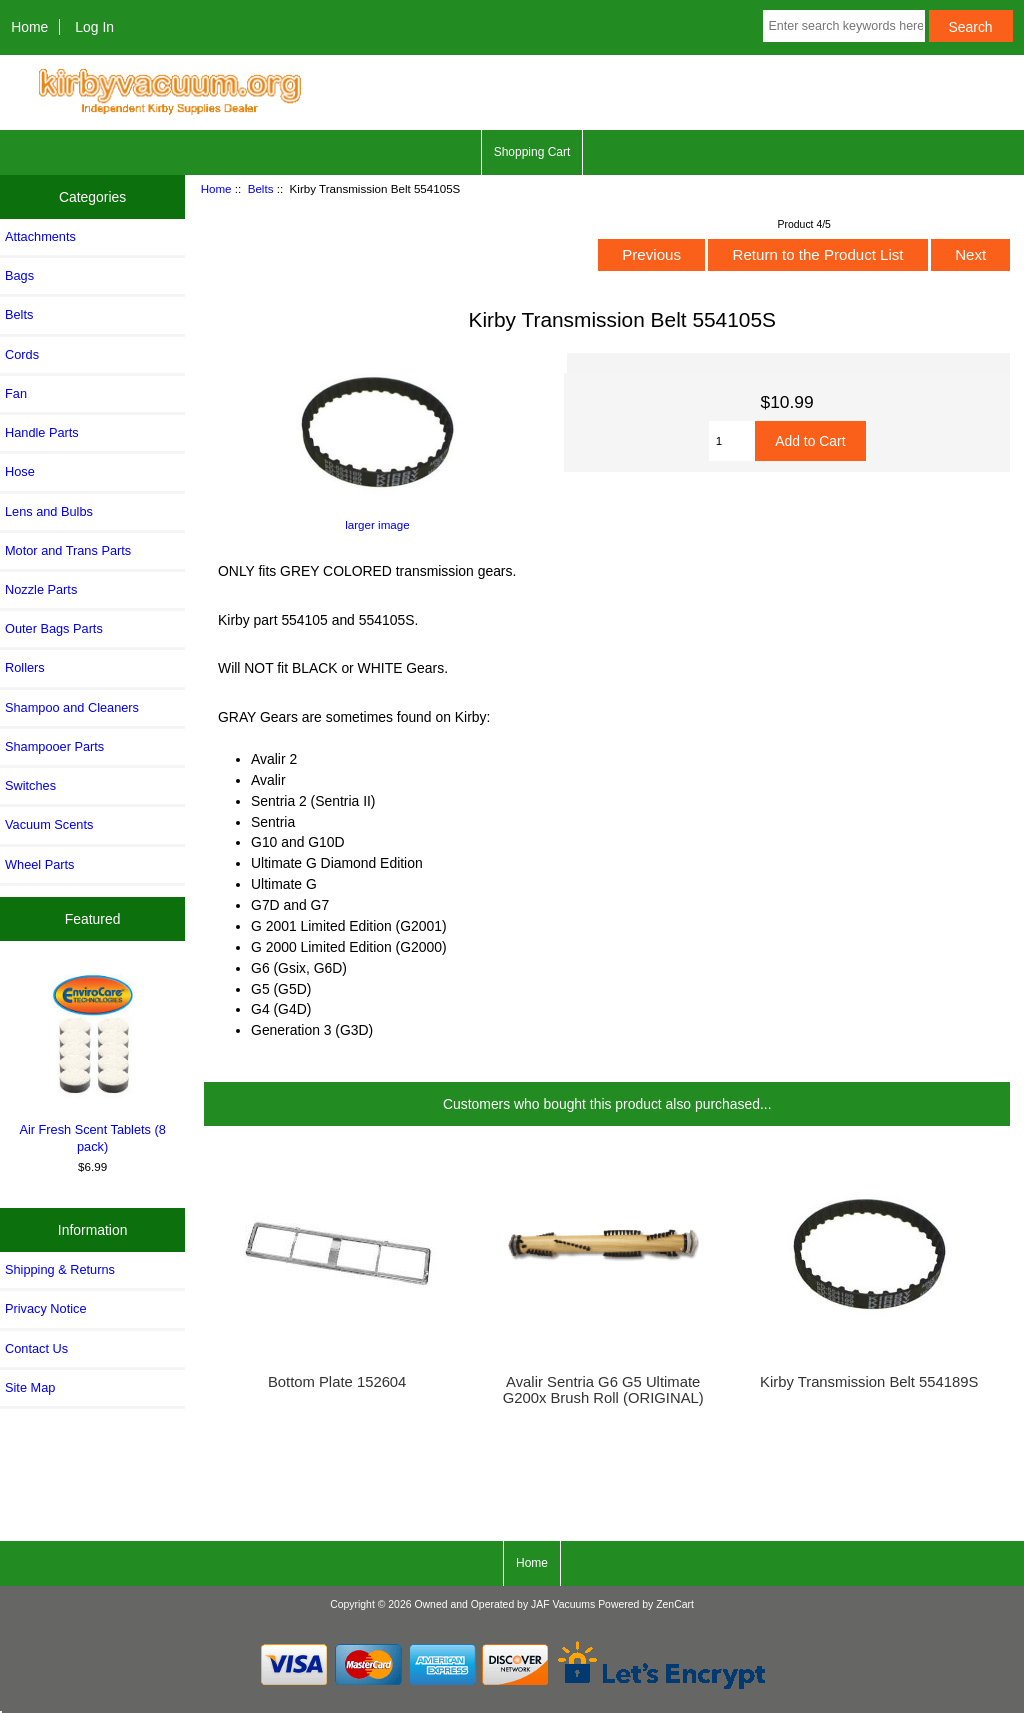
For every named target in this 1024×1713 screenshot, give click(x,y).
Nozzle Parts (41, 589)
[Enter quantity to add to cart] (732, 441)
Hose (20, 471)
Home (29, 27)
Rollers (25, 667)
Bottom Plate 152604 (337, 1382)
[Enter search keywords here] (843, 26)
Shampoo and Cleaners (72, 707)
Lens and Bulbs (49, 511)
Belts (261, 188)
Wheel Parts (39, 864)
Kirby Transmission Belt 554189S (869, 1382)
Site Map (30, 1387)
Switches (30, 785)
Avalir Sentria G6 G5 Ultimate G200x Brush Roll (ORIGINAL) (603, 1390)
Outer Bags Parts (54, 628)
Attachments (40, 236)
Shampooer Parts (54, 746)
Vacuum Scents (49, 824)
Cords (22, 354)
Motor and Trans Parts (68, 550)
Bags (19, 275)
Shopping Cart (532, 152)
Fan (16, 393)
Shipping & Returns (60, 1269)
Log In (94, 27)
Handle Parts (42, 432)
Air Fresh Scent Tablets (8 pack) (93, 1060)
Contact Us (36, 1348)
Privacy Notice (45, 1308)
